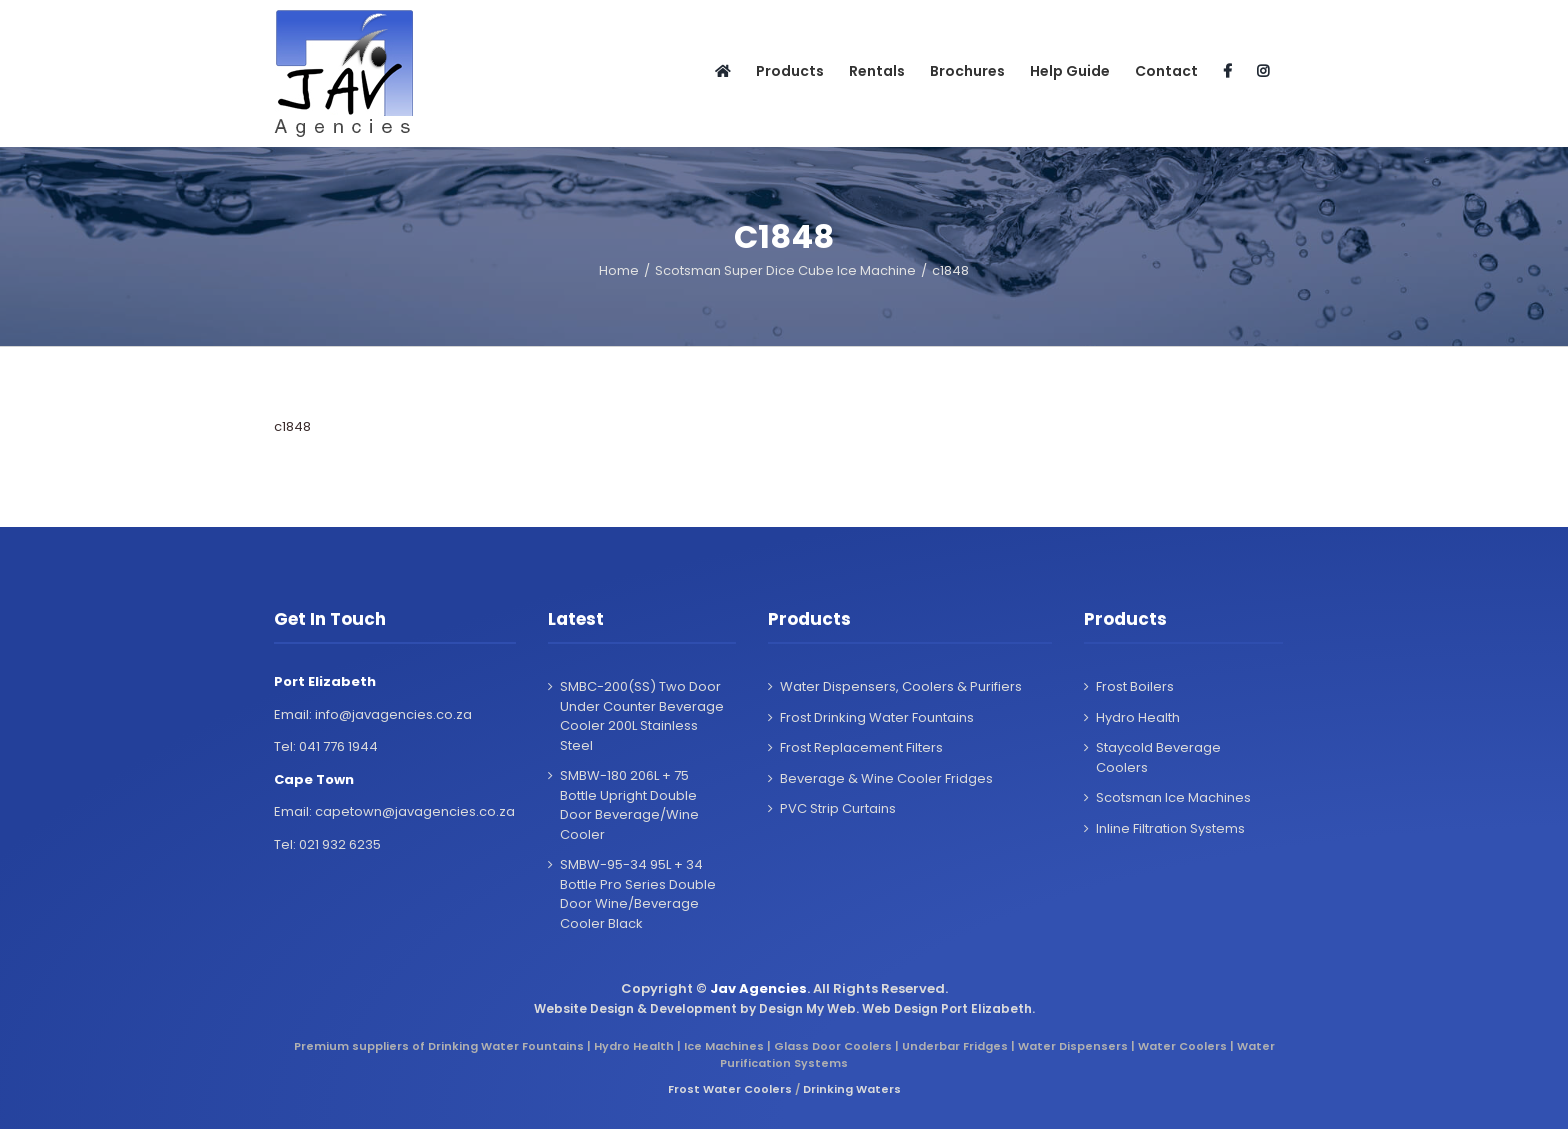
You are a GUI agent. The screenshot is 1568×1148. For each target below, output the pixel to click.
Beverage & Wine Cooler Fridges (886, 778)
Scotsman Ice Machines (1173, 797)
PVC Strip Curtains (838, 808)
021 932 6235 (340, 844)
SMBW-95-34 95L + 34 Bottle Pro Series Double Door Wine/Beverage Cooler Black (638, 894)
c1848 (292, 426)
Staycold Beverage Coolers (1158, 757)
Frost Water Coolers (730, 1089)
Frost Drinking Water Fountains (877, 717)
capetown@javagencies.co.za (415, 811)
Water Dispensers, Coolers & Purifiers (901, 686)
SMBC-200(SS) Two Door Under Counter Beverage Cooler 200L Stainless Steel (642, 716)
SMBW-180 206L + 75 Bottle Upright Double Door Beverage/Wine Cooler (629, 805)
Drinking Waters (852, 1089)
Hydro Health (1138, 717)
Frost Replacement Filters (861, 747)
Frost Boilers (1135, 686)
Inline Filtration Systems (1170, 828)
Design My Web (807, 1008)
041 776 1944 (338, 746)
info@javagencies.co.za (393, 714)
